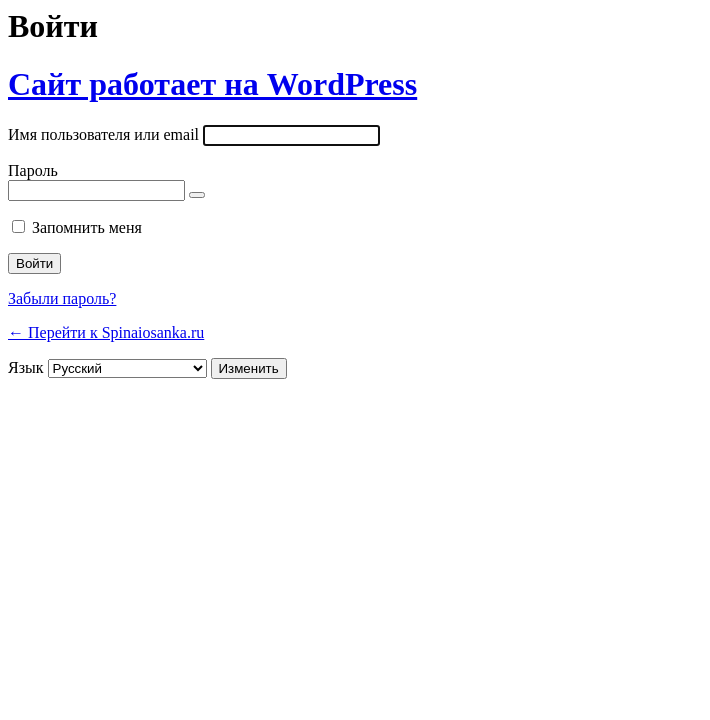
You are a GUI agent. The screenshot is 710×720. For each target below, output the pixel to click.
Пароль (33, 170)
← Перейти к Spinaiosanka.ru (106, 332)
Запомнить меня (87, 227)
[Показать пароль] (197, 195)
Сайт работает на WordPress (212, 84)
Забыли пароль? (62, 298)
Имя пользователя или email (103, 134)
